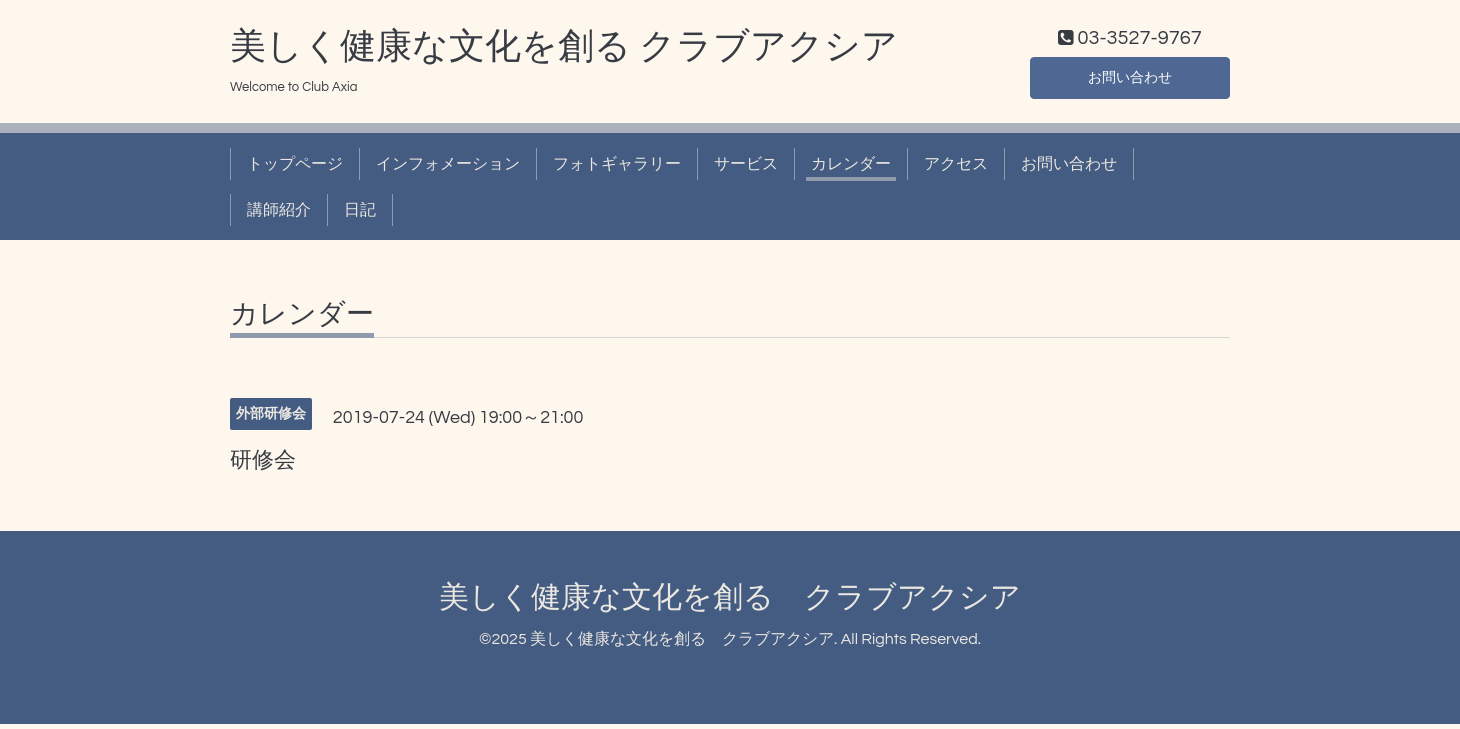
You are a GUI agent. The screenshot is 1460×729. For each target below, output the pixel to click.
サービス (746, 168)
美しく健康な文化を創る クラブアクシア (564, 51)
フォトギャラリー (617, 168)
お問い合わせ (1130, 80)
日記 (360, 215)
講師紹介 (279, 215)
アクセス (956, 168)
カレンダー (851, 168)
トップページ (295, 168)
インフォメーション (448, 168)
